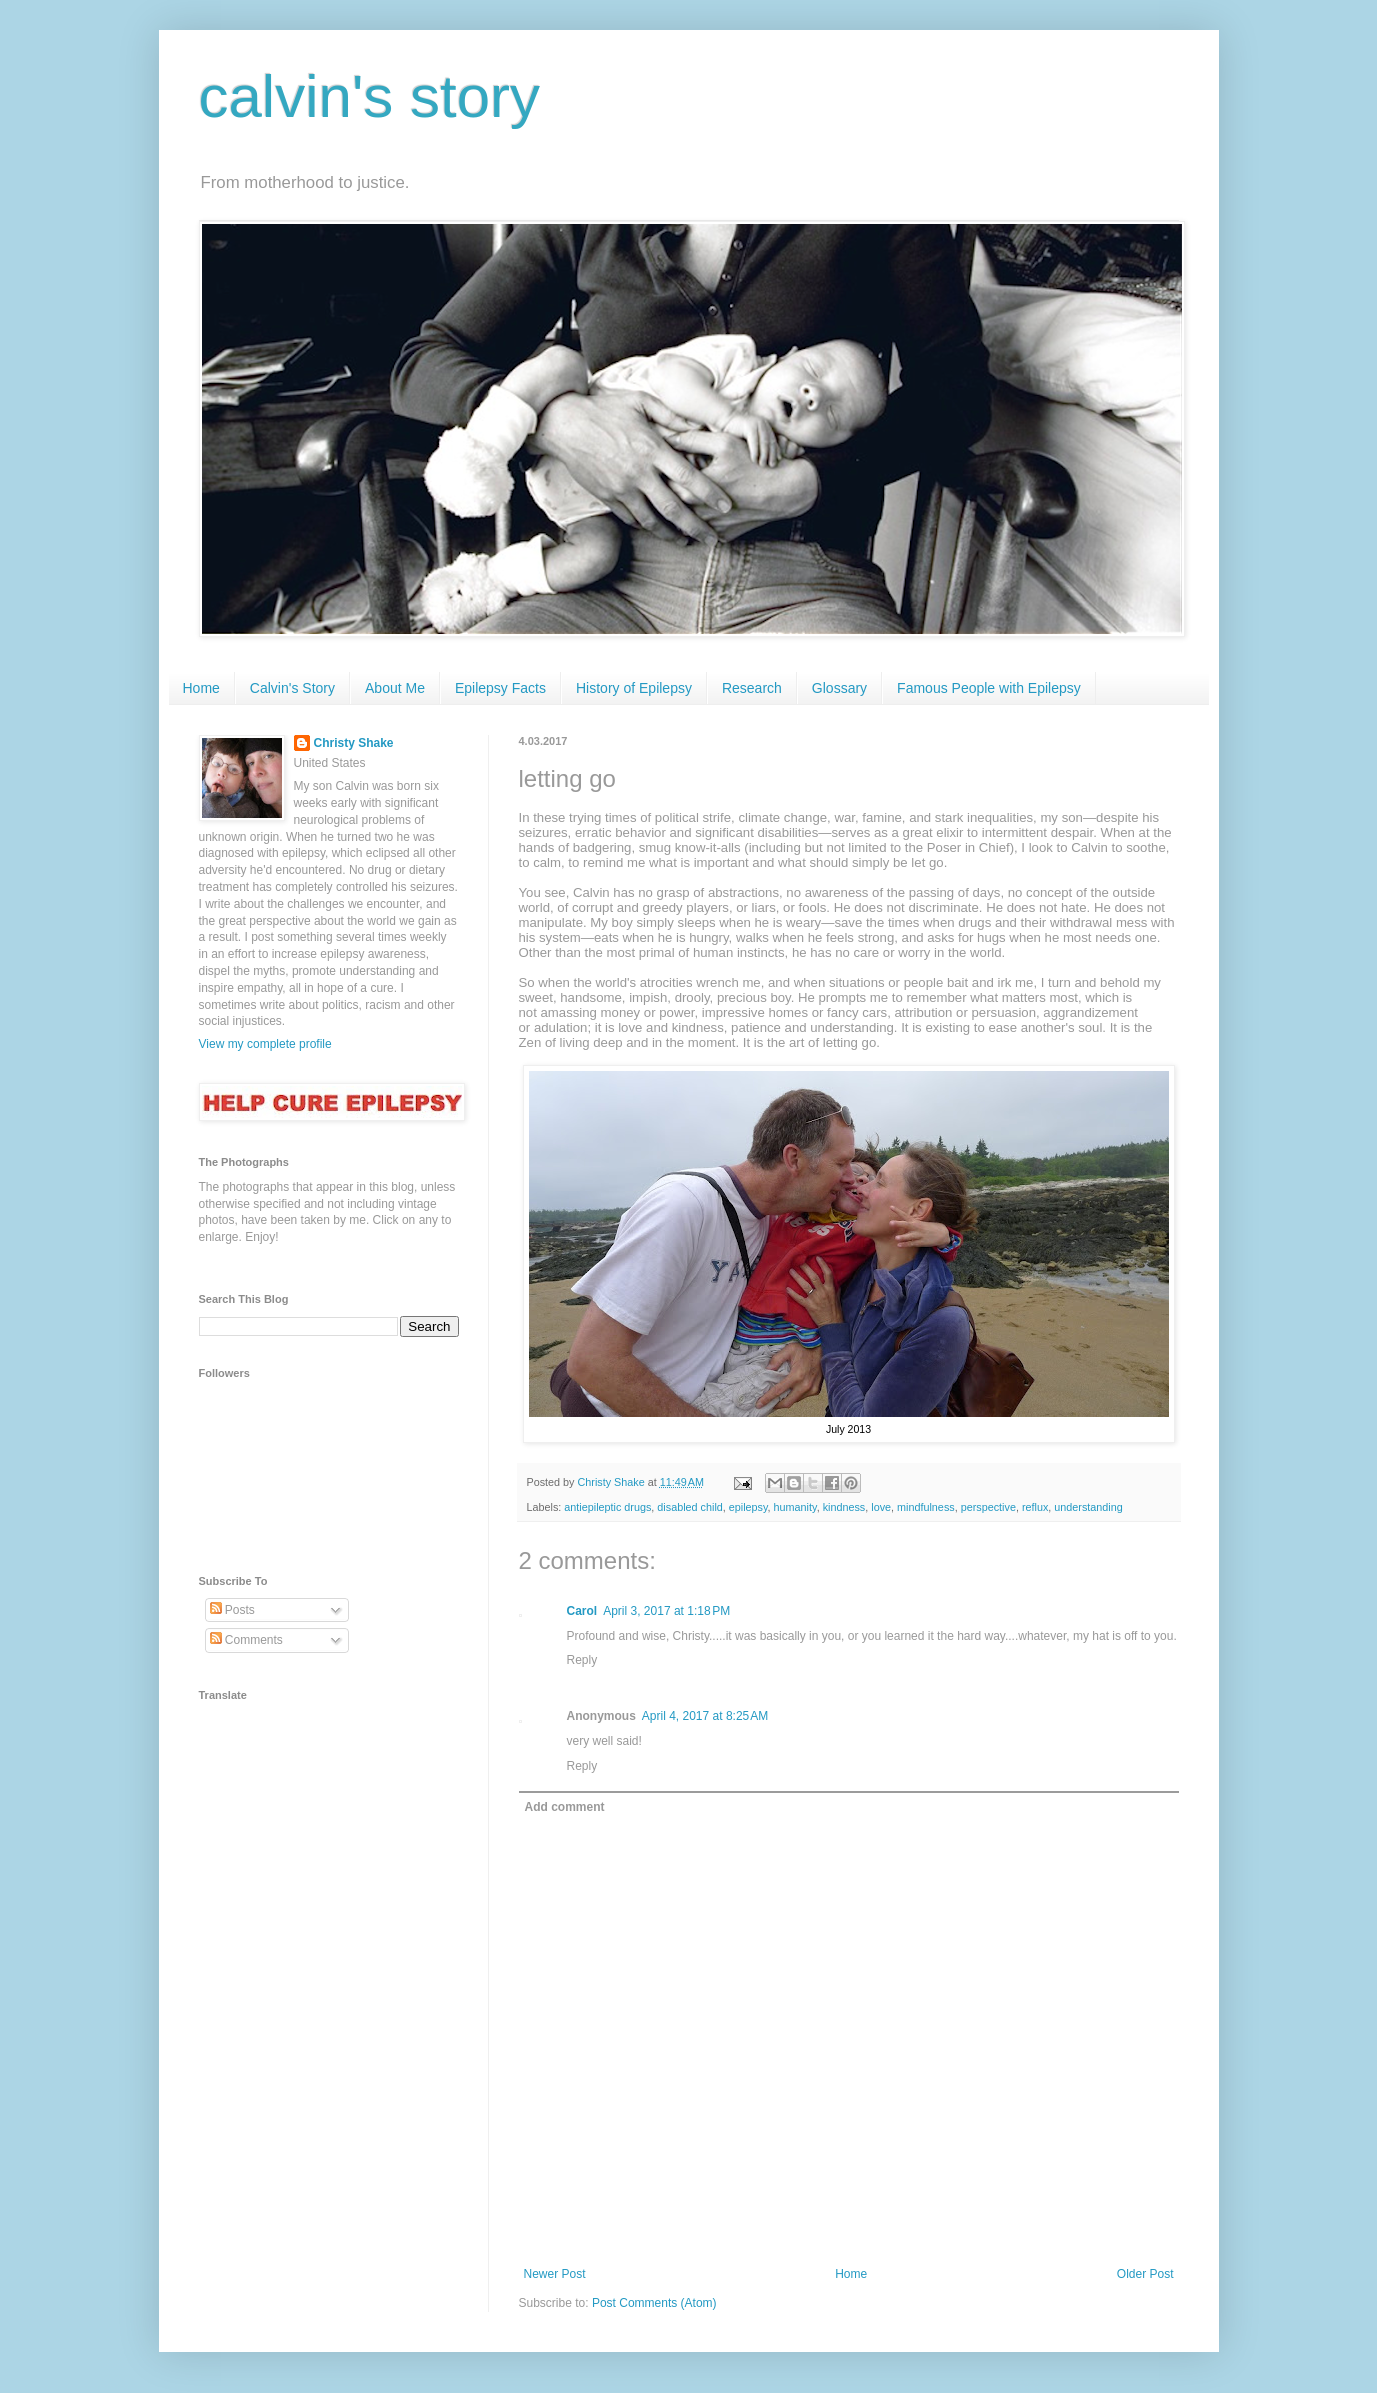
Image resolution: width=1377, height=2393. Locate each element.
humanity (795, 1507)
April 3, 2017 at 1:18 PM (666, 1611)
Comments (246, 1640)
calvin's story (370, 96)
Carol (582, 1611)
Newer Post (555, 2274)
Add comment (565, 1807)
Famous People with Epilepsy (989, 688)
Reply (582, 1660)
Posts (232, 1610)
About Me (395, 688)
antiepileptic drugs (607, 1507)
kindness (844, 1507)
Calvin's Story (292, 688)
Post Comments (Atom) (654, 2303)
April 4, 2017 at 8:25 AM (705, 1716)
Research (752, 688)
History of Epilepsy (634, 688)
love (881, 1507)
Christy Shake (354, 743)
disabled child (689, 1507)
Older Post (1145, 2274)
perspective (988, 1507)
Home (201, 688)
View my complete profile (265, 1044)
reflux (1035, 1507)
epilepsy (748, 1507)
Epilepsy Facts (500, 688)
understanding (1088, 1507)
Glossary (839, 688)
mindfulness (926, 1507)
